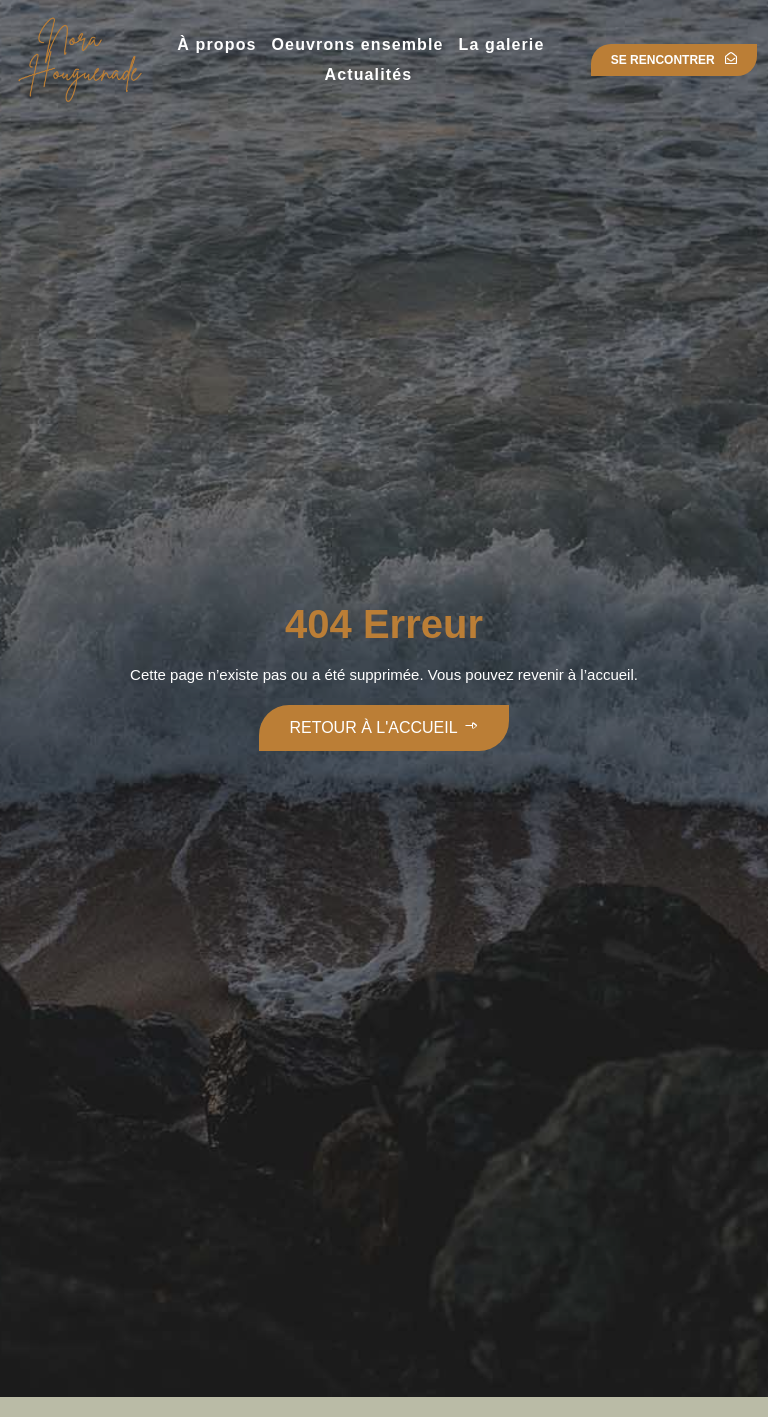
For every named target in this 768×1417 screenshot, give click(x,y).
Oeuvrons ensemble (358, 44)
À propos (216, 44)
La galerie (502, 44)
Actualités (369, 74)
